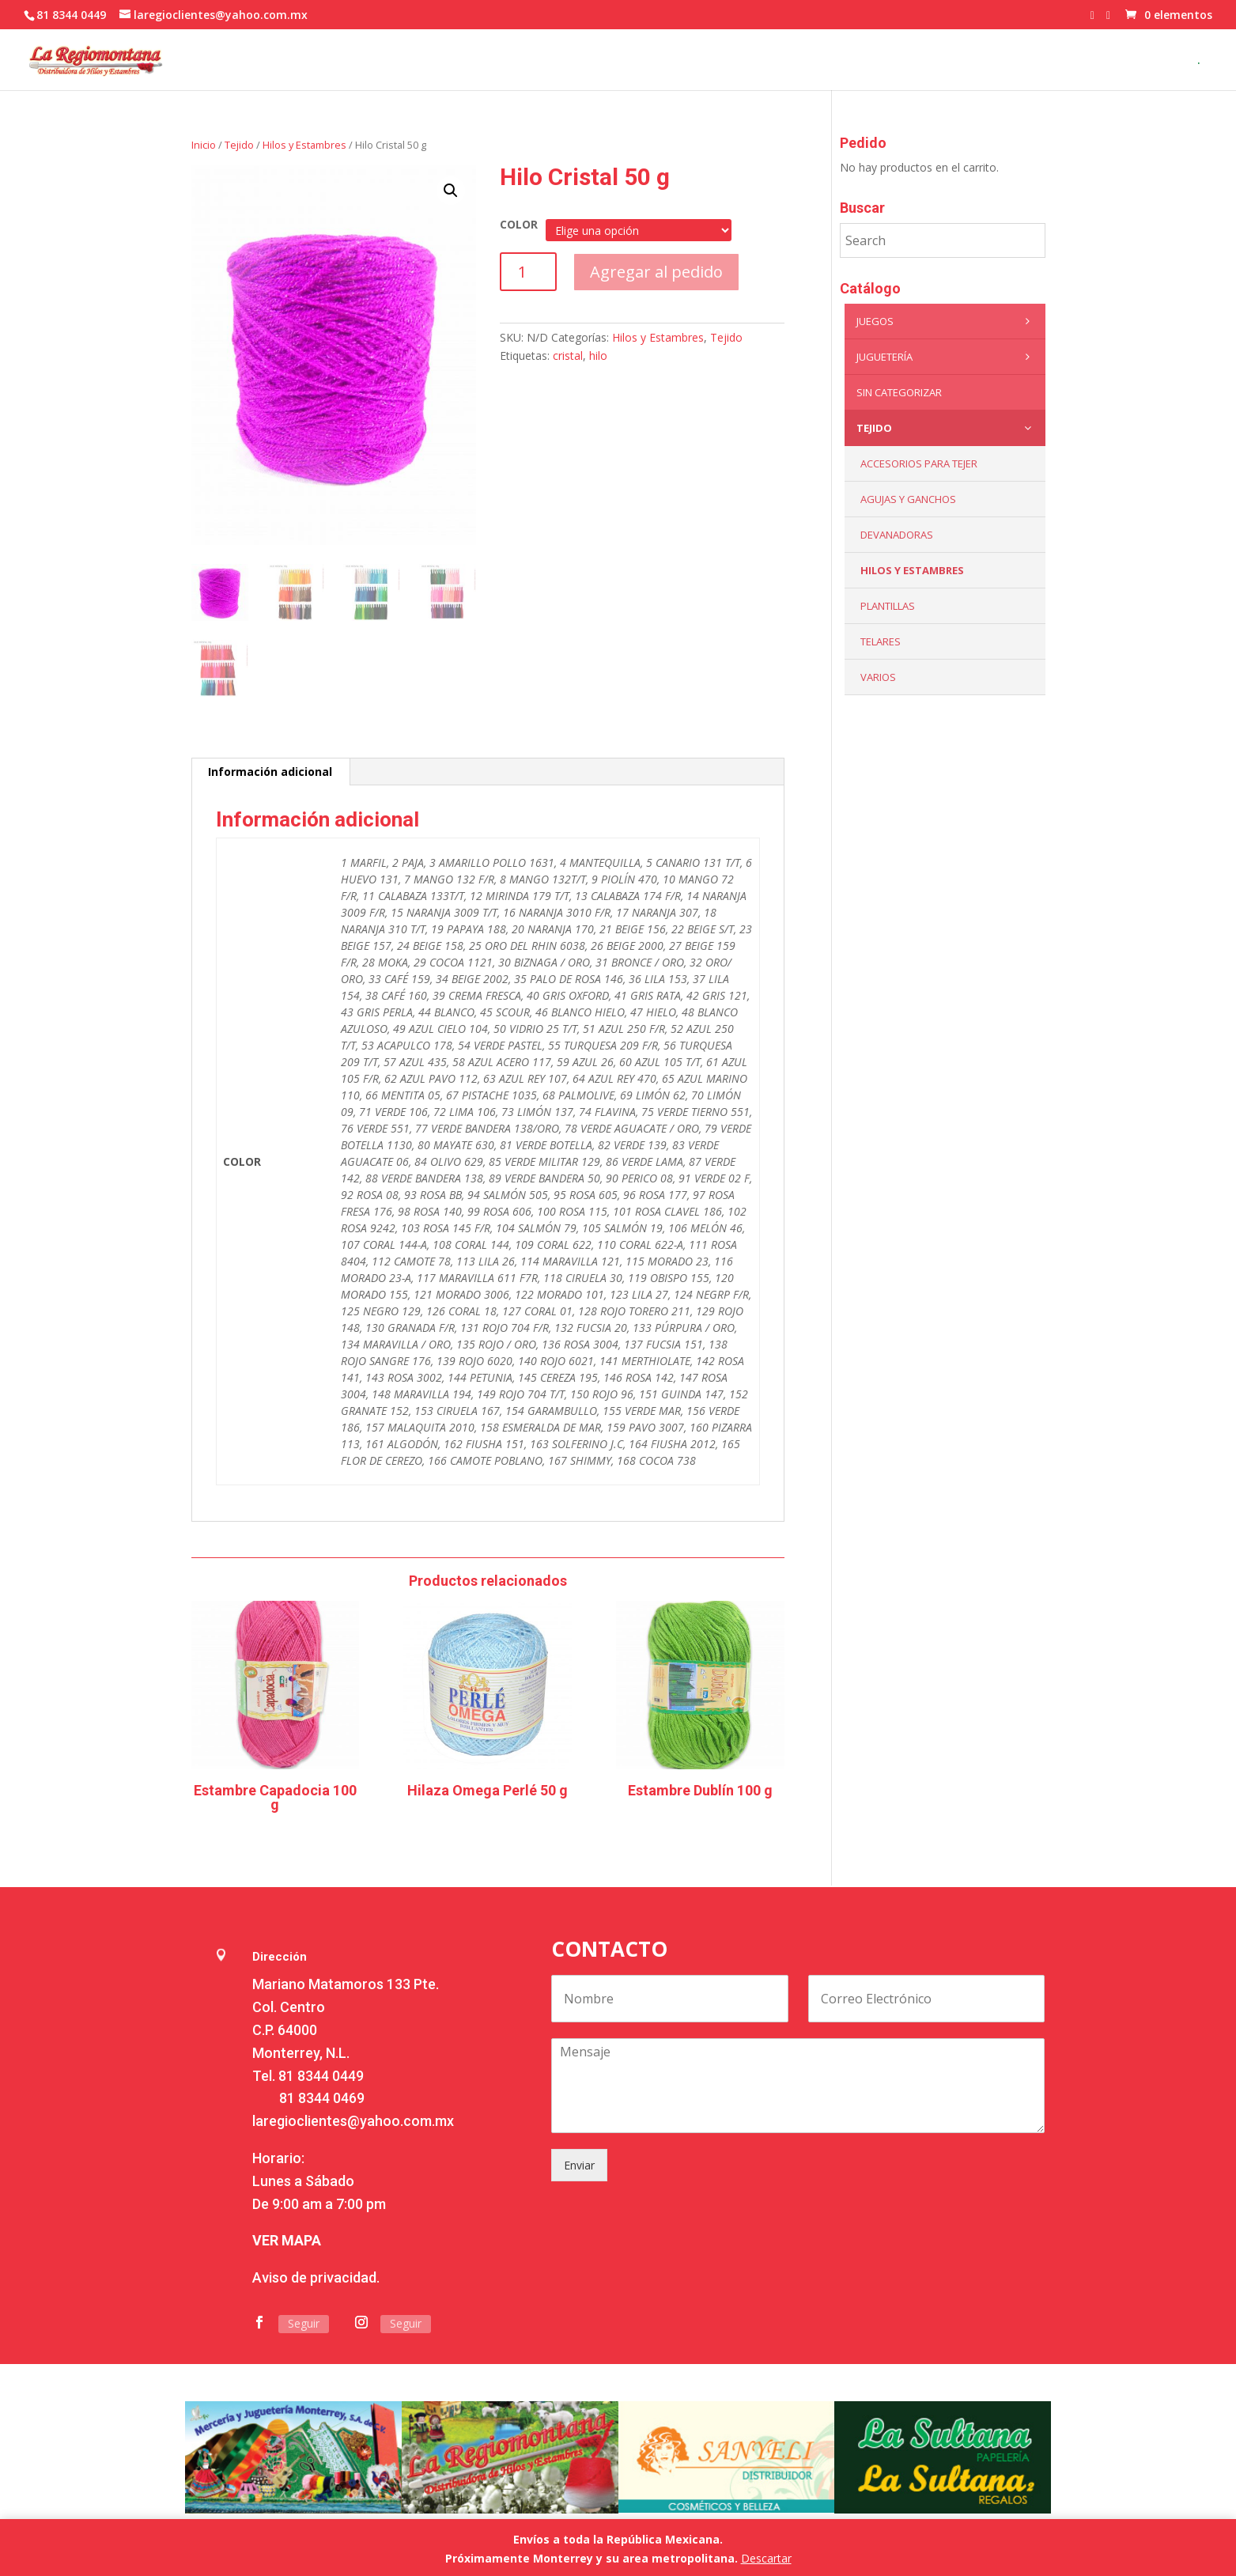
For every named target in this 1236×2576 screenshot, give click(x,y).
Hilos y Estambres (304, 145)
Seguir (303, 2323)
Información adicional (270, 771)
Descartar (766, 2558)
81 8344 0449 (321, 2075)
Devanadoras (896, 535)
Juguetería (947, 356)
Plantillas (887, 606)
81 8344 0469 (322, 2098)
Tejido (239, 145)
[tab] (270, 771)
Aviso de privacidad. (316, 2277)
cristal (568, 355)
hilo (598, 355)
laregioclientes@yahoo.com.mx (353, 2121)
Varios (878, 677)
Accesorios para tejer (918, 463)
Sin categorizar (899, 392)
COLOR (519, 224)
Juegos (947, 321)
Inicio (203, 145)
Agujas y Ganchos (908, 499)
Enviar (579, 2165)
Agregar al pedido (656, 271)
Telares (880, 641)
